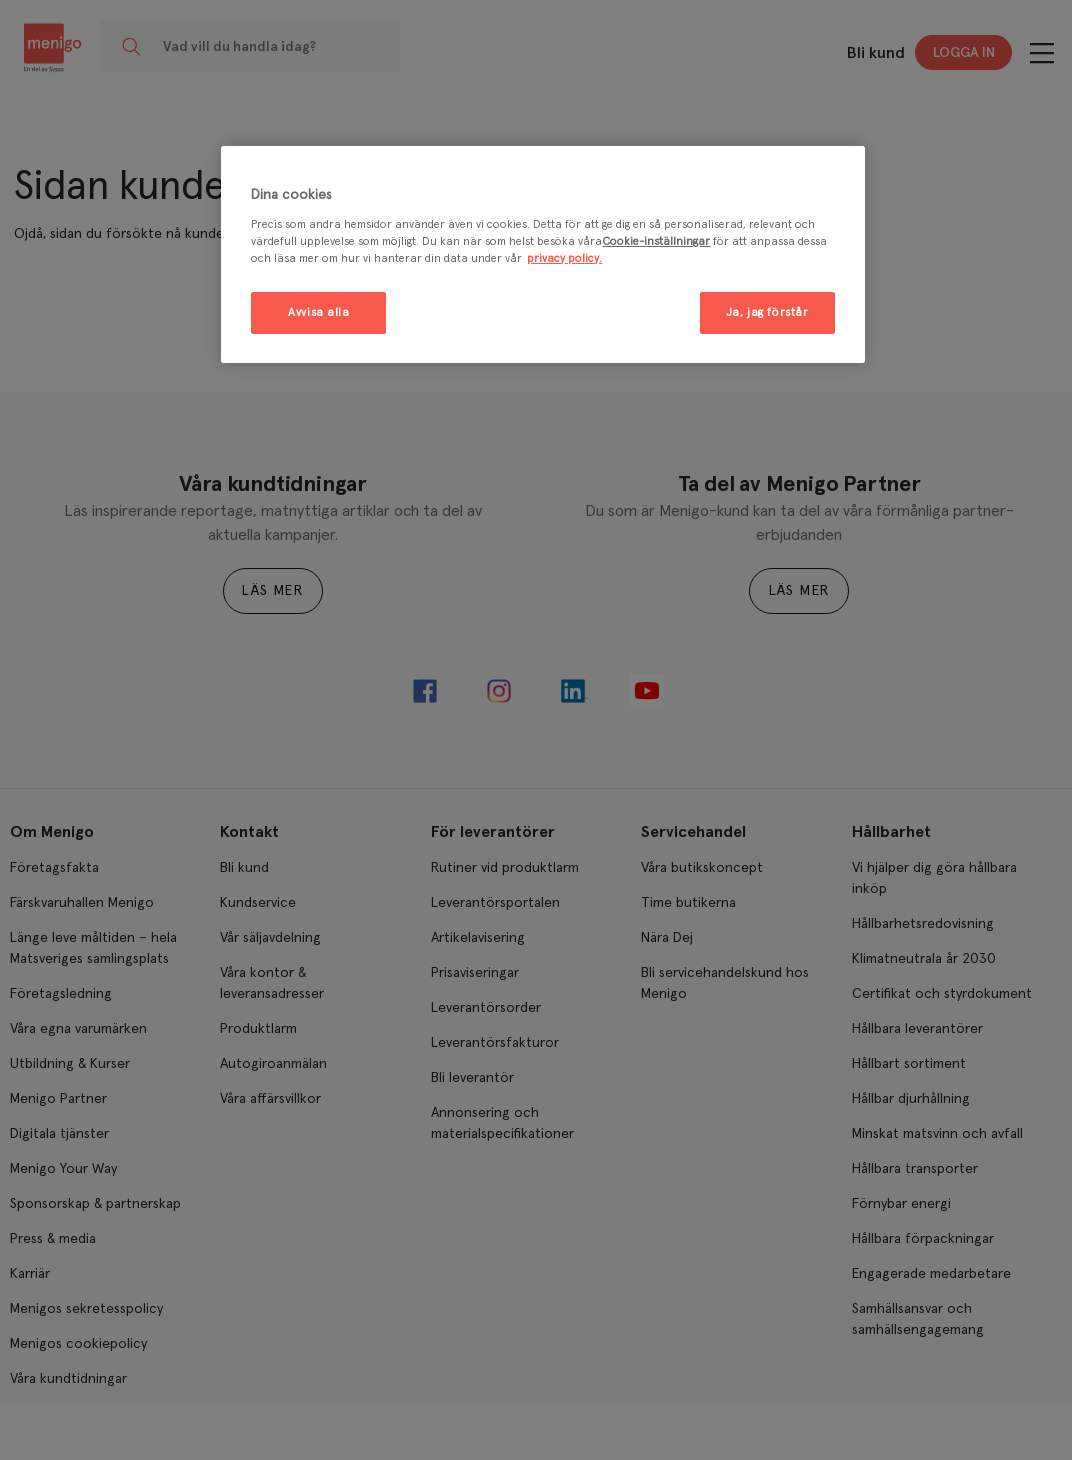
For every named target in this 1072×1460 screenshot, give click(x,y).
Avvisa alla (318, 312)
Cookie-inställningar (656, 241)
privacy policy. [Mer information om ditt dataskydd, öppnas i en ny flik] (564, 258)
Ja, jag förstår (767, 312)
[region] (542, 254)
